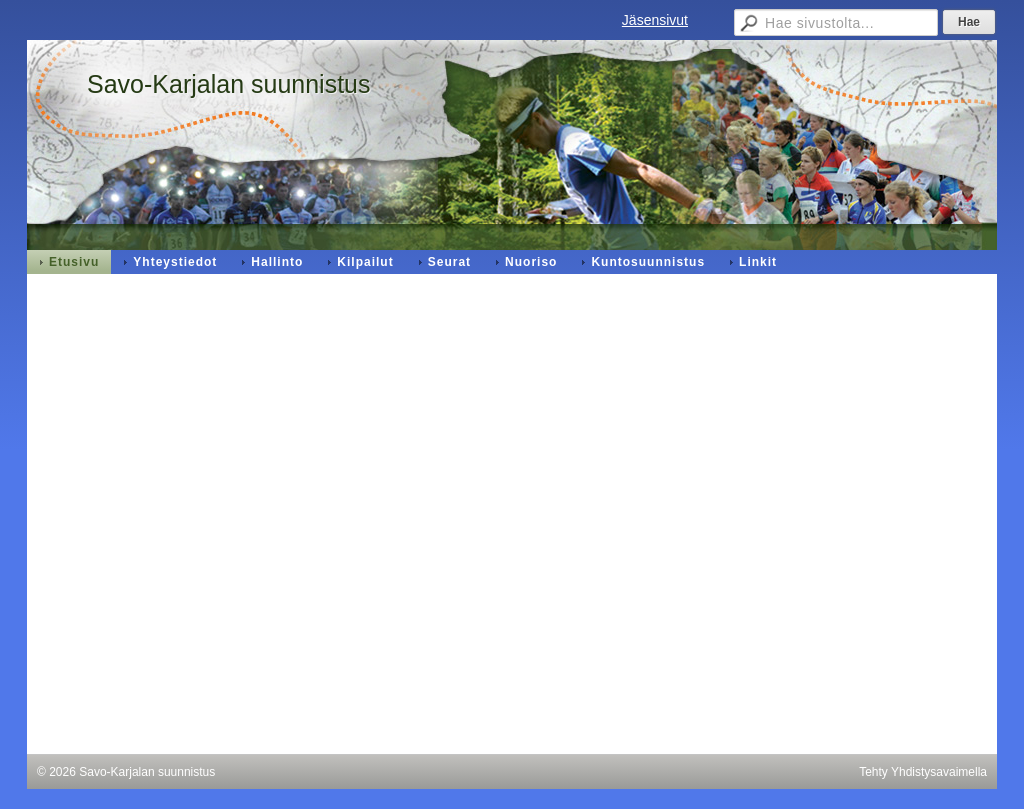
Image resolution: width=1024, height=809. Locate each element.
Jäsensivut (655, 20)
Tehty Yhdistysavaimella (923, 772)
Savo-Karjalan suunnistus (229, 84)
